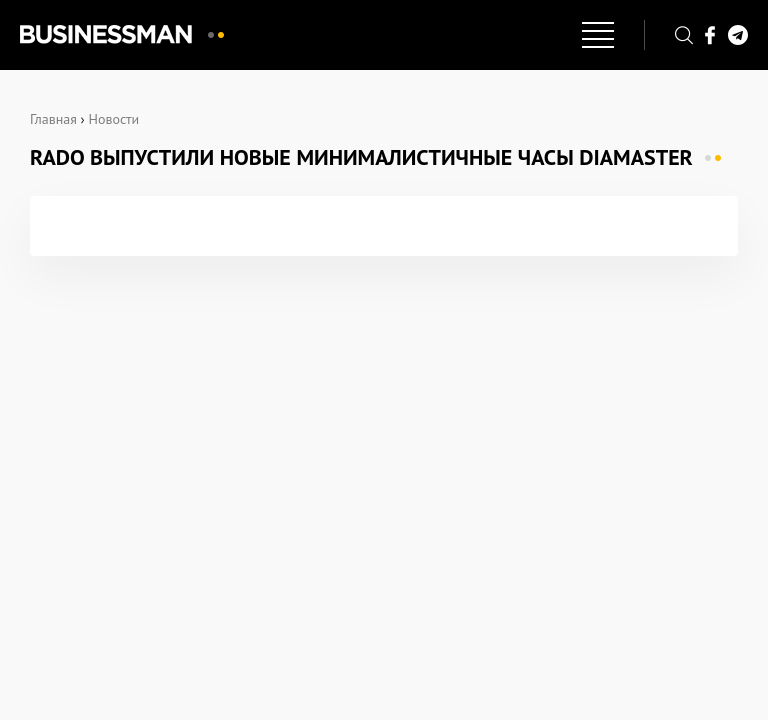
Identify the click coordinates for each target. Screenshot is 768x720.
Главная (53, 119)
